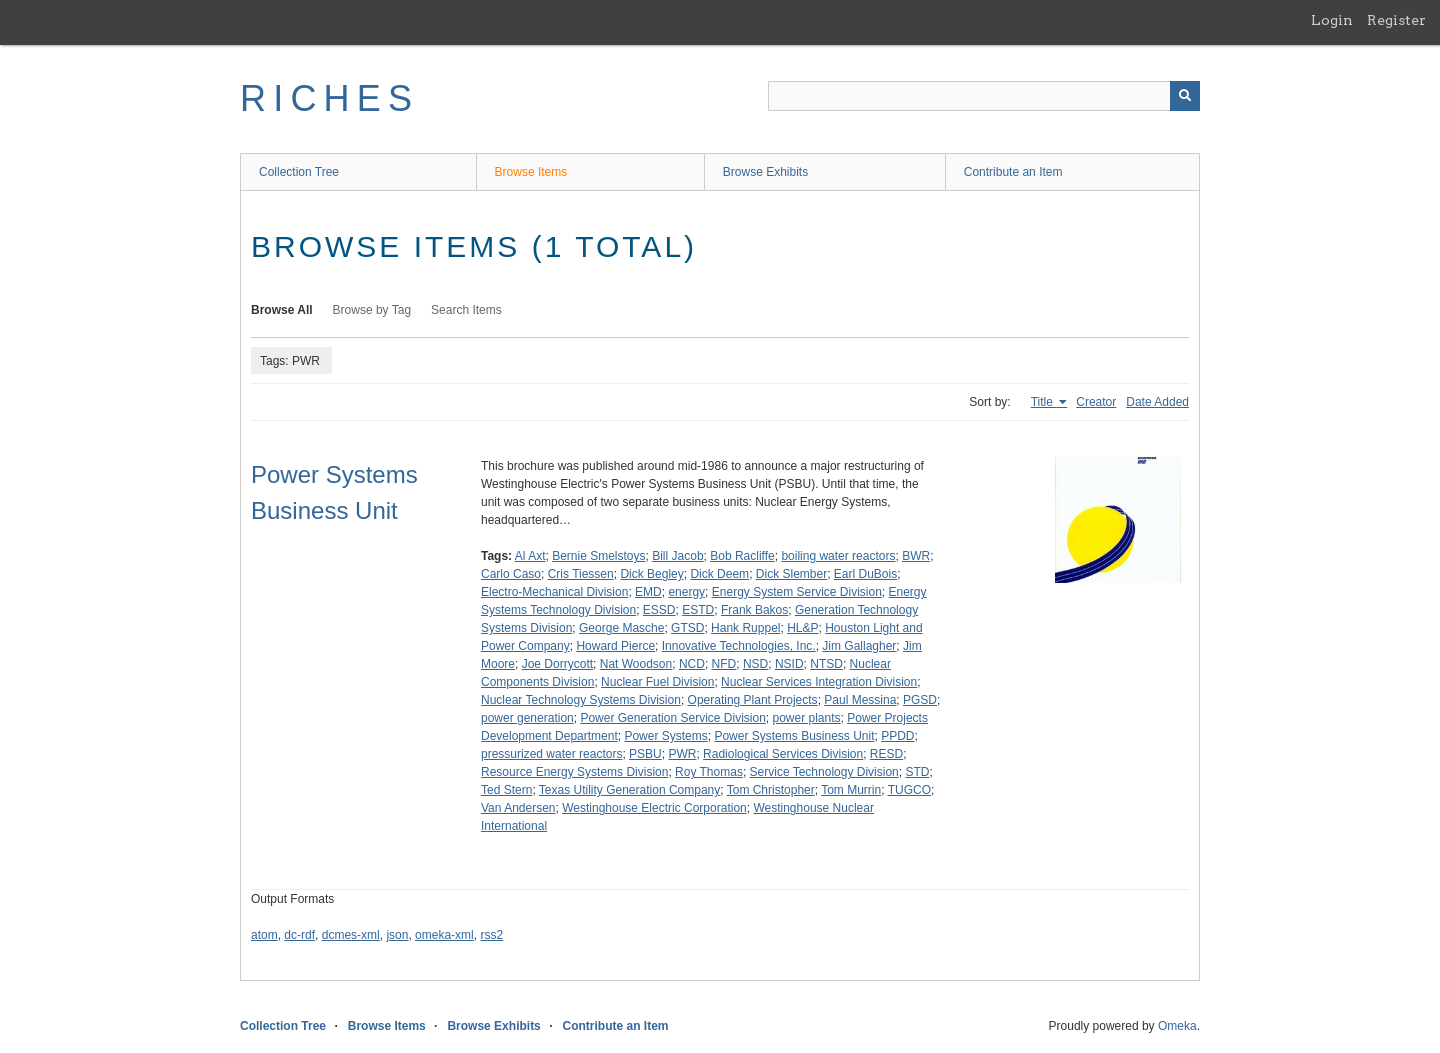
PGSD (920, 700)
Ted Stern (506, 790)
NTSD (826, 664)
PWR (682, 754)
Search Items (466, 310)
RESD (886, 754)
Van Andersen (518, 808)
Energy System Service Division (797, 592)
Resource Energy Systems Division (574, 772)
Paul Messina (860, 700)
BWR (916, 556)
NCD (692, 664)
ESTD (698, 610)
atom (264, 935)
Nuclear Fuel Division (657, 682)
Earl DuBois (865, 574)
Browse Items (531, 172)
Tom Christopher (771, 790)
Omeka (1177, 1026)
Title (1044, 402)
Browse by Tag (372, 310)
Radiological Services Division (783, 754)
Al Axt (530, 556)
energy (686, 592)
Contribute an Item (1013, 172)
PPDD (897, 736)
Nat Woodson (636, 664)
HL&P (802, 628)
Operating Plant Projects (753, 700)
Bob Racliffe (742, 556)
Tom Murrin (851, 790)
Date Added (1157, 402)
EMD (648, 592)
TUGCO (909, 790)
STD (917, 772)
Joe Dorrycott (557, 664)
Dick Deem (719, 574)
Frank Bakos (754, 610)
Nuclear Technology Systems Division (581, 700)
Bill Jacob (677, 556)
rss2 (491, 935)
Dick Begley (651, 574)
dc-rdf (299, 935)
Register (1396, 20)
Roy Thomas (709, 772)
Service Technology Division (824, 772)
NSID (789, 664)
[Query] (984, 96)
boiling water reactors (838, 556)
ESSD (659, 610)
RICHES (329, 98)
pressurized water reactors (551, 754)
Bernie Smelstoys (598, 556)
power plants (807, 718)
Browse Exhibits (765, 172)
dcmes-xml (351, 935)
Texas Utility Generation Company (629, 790)
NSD (755, 664)
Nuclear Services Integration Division (819, 682)
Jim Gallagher (859, 646)
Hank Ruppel (745, 628)
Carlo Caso (511, 574)
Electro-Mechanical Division (554, 592)
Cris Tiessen (581, 574)
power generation (527, 718)
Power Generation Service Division (672, 718)
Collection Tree (299, 172)
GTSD (687, 628)
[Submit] (1185, 96)
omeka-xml (444, 935)
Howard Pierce (615, 646)
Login (1332, 20)
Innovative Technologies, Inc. (739, 646)
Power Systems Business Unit (794, 736)
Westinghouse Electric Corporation (654, 808)
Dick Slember (791, 574)
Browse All (282, 310)
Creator (1096, 402)
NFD (724, 664)
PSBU (645, 754)
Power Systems (665, 736)
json (397, 935)
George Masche (621, 628)
